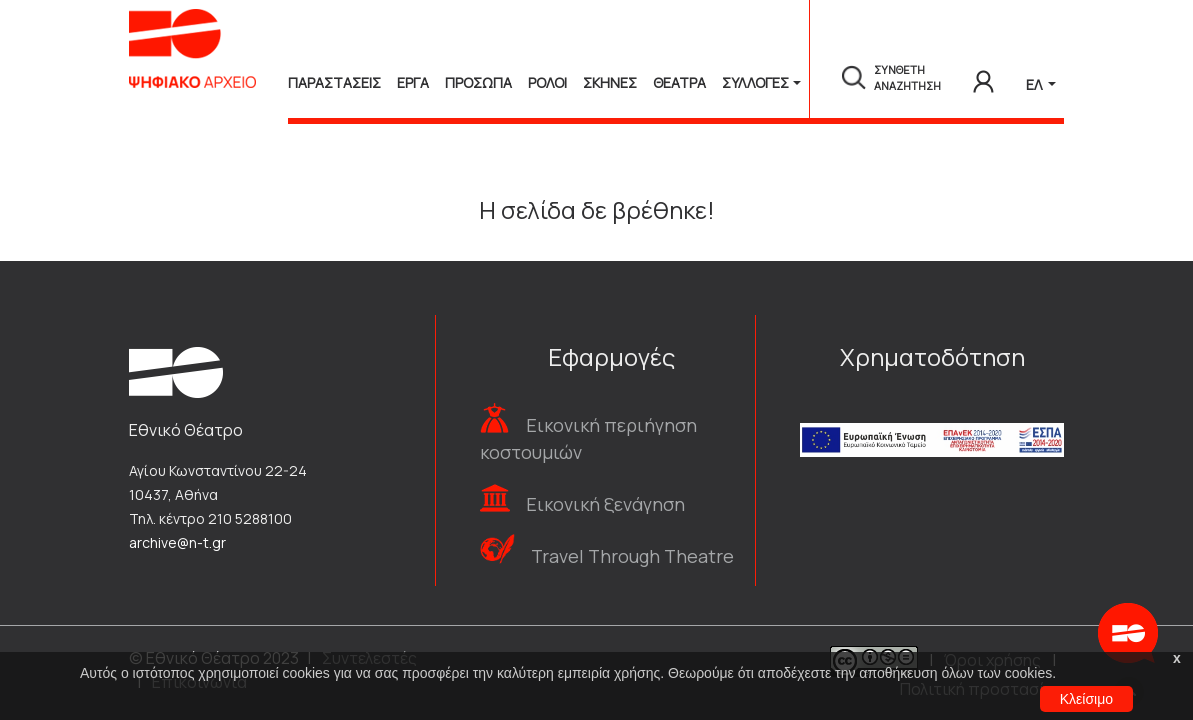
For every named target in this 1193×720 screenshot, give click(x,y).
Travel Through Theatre (632, 556)
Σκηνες (610, 82)
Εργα (413, 82)
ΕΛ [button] (1035, 84)
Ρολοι (547, 82)
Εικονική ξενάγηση (605, 504)
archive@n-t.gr (177, 542)
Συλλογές (755, 82)
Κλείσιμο (1086, 699)
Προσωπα (478, 82)
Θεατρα (679, 82)
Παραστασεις (334, 82)
